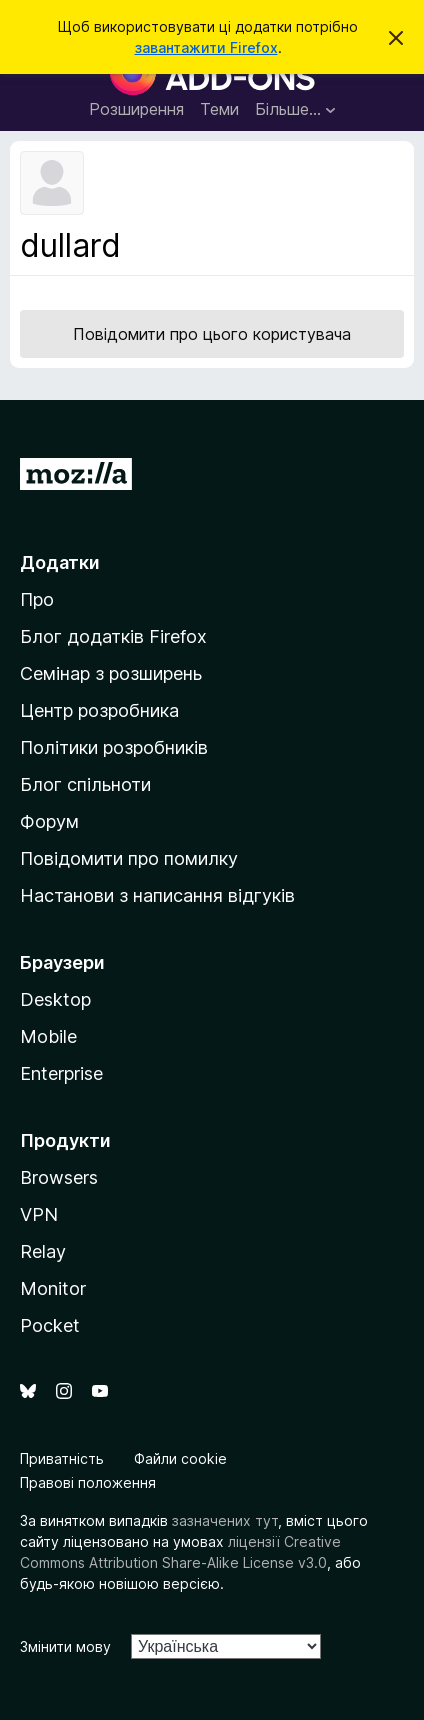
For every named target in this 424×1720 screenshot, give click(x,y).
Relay (43, 1251)
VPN (39, 1214)
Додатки (60, 562)
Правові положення (88, 1482)
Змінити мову (65, 1646)
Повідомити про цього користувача (212, 334)
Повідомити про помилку (129, 858)
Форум (49, 821)
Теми (219, 109)
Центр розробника (99, 710)
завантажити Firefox (206, 47)
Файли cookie (180, 1458)
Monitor (53, 1288)
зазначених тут (225, 1520)
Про (37, 599)
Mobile (48, 1036)
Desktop (55, 999)
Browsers (59, 1177)
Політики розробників (114, 747)
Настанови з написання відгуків (157, 895)
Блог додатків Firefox (113, 636)
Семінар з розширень (111, 673)
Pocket (50, 1325)
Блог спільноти (85, 784)
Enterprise (61, 1073)
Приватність (62, 1458)
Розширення (136, 109)
